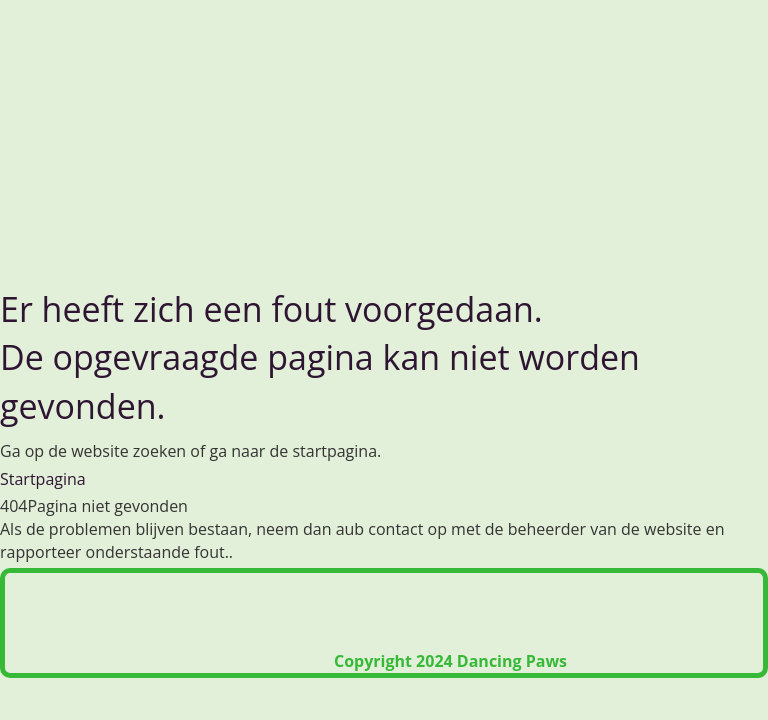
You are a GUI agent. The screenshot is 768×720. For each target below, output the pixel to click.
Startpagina (43, 479)
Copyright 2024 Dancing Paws (450, 661)
